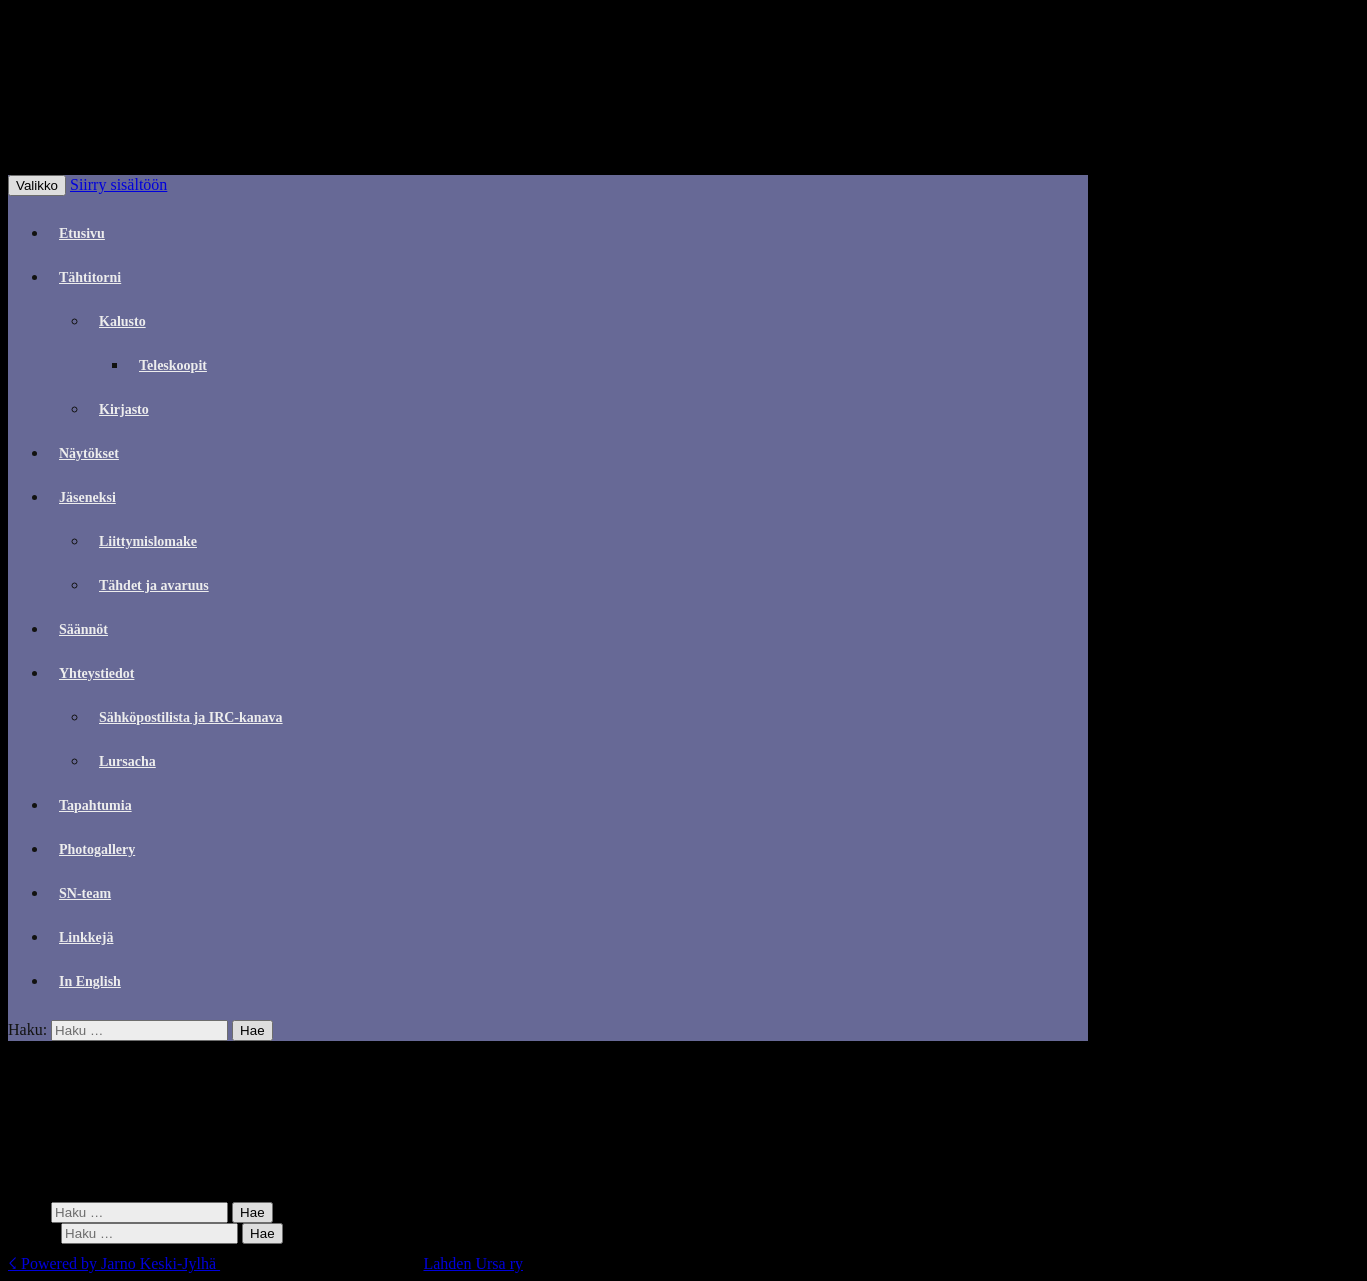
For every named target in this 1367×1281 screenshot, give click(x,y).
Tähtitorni (90, 277)
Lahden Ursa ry (473, 1263)
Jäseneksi (87, 497)
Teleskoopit (173, 365)
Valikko (37, 185)
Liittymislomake (148, 541)
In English (90, 981)
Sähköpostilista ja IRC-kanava (191, 717)
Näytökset (89, 453)
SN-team (85, 893)
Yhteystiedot (96, 673)
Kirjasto (124, 409)
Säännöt (83, 629)
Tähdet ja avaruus (154, 585)
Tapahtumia (95, 805)
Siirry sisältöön (118, 184)
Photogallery (97, 849)
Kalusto (122, 321)
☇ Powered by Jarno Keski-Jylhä (114, 1263)
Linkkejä (86, 937)
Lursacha (127, 761)
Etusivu (82, 233)
